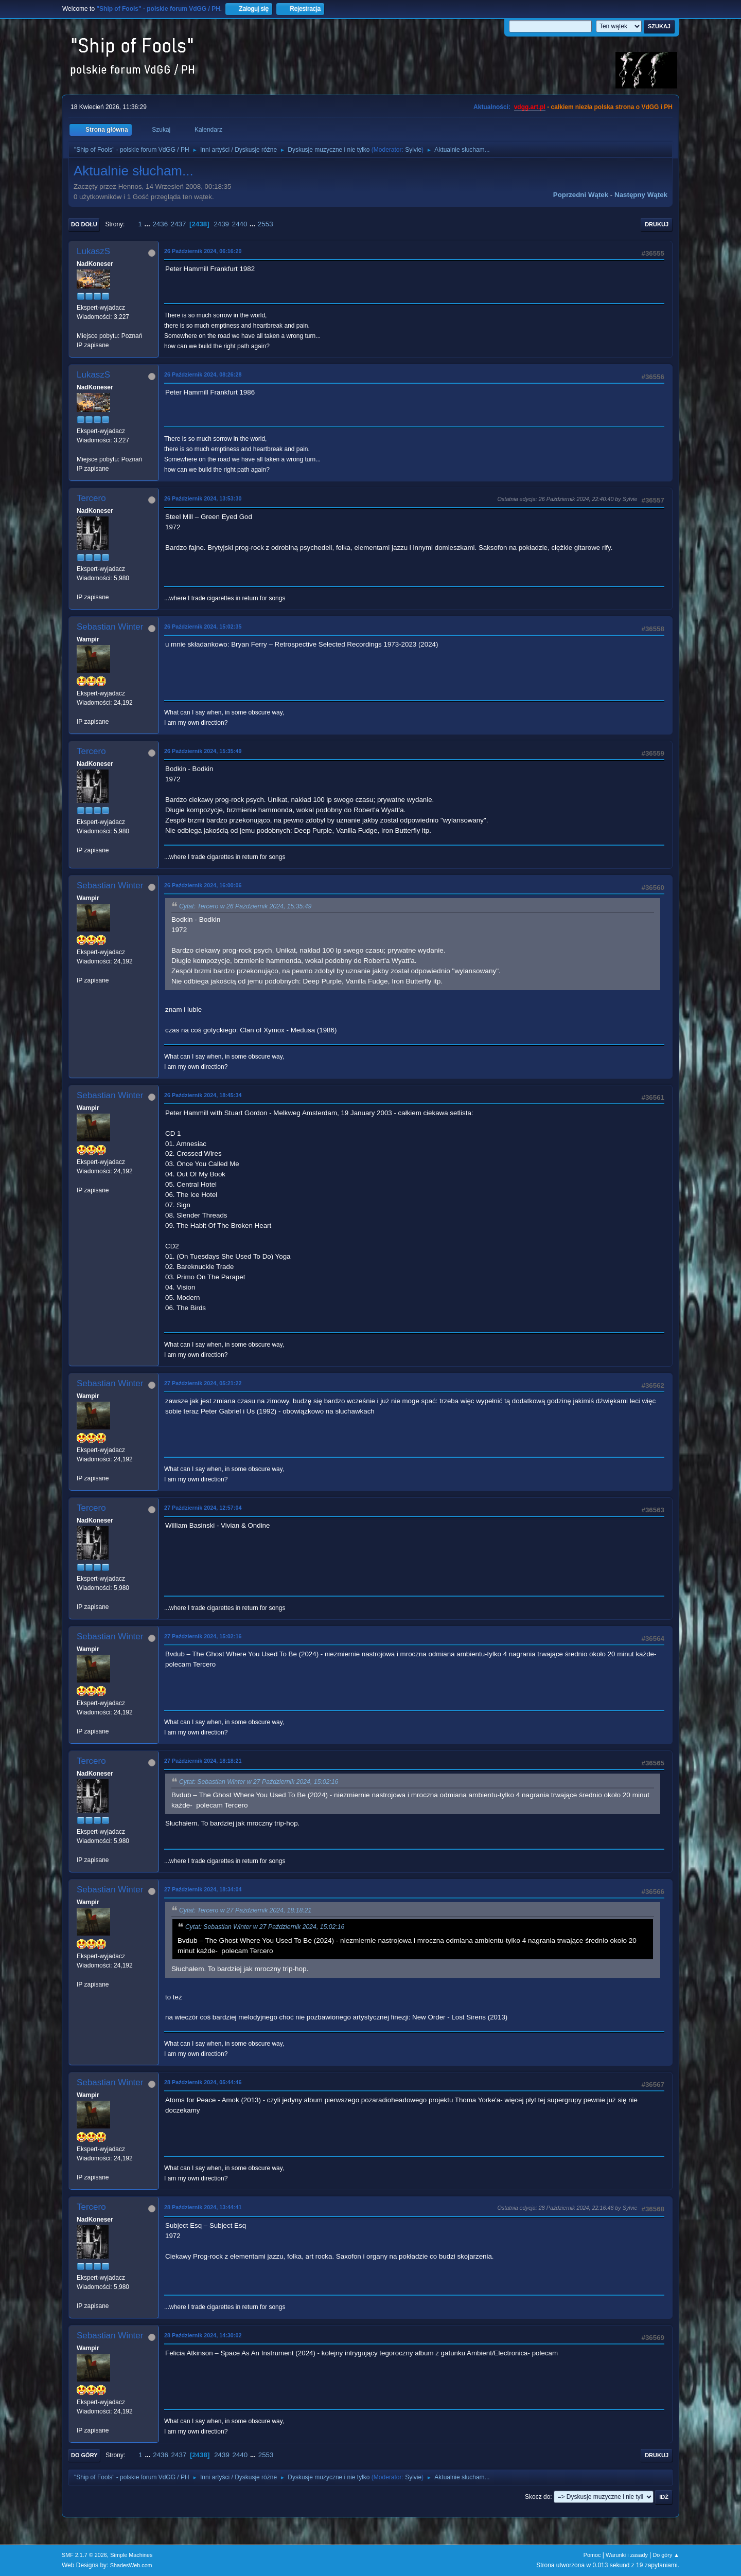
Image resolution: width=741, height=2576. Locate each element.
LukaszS (93, 251)
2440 (240, 224)
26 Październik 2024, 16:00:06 (202, 885)
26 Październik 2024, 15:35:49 (202, 751)
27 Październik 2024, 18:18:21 (202, 1761)
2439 (221, 224)
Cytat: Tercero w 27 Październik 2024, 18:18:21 (245, 1910)
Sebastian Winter (110, 627)
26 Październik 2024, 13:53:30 (202, 498)
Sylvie (413, 149)
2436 (160, 224)
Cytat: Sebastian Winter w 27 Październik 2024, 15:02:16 (258, 1781)
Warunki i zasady (627, 2555)
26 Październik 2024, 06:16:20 (202, 251)
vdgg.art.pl (529, 107)
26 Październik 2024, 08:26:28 (202, 374)
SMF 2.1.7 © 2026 (84, 2555)
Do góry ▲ (666, 2555)
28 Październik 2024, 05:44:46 (202, 2082)
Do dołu (84, 224)
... (148, 224)
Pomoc (592, 2555)
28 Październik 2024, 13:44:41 (202, 2207)
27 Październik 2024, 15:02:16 (202, 1636)
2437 (178, 224)
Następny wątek (640, 195)
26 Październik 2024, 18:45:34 (202, 1095)
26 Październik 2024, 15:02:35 (202, 626)
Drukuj (656, 224)
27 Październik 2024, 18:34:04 (202, 1889)
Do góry (84, 2455)
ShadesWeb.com (131, 2565)
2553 (265, 224)
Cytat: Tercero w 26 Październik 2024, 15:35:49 (245, 906)
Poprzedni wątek (580, 195)
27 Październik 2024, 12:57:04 (202, 1508)
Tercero (91, 498)
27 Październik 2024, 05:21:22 (202, 1383)
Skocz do (537, 2496)
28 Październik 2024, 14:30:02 (202, 2335)
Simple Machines (131, 2555)
